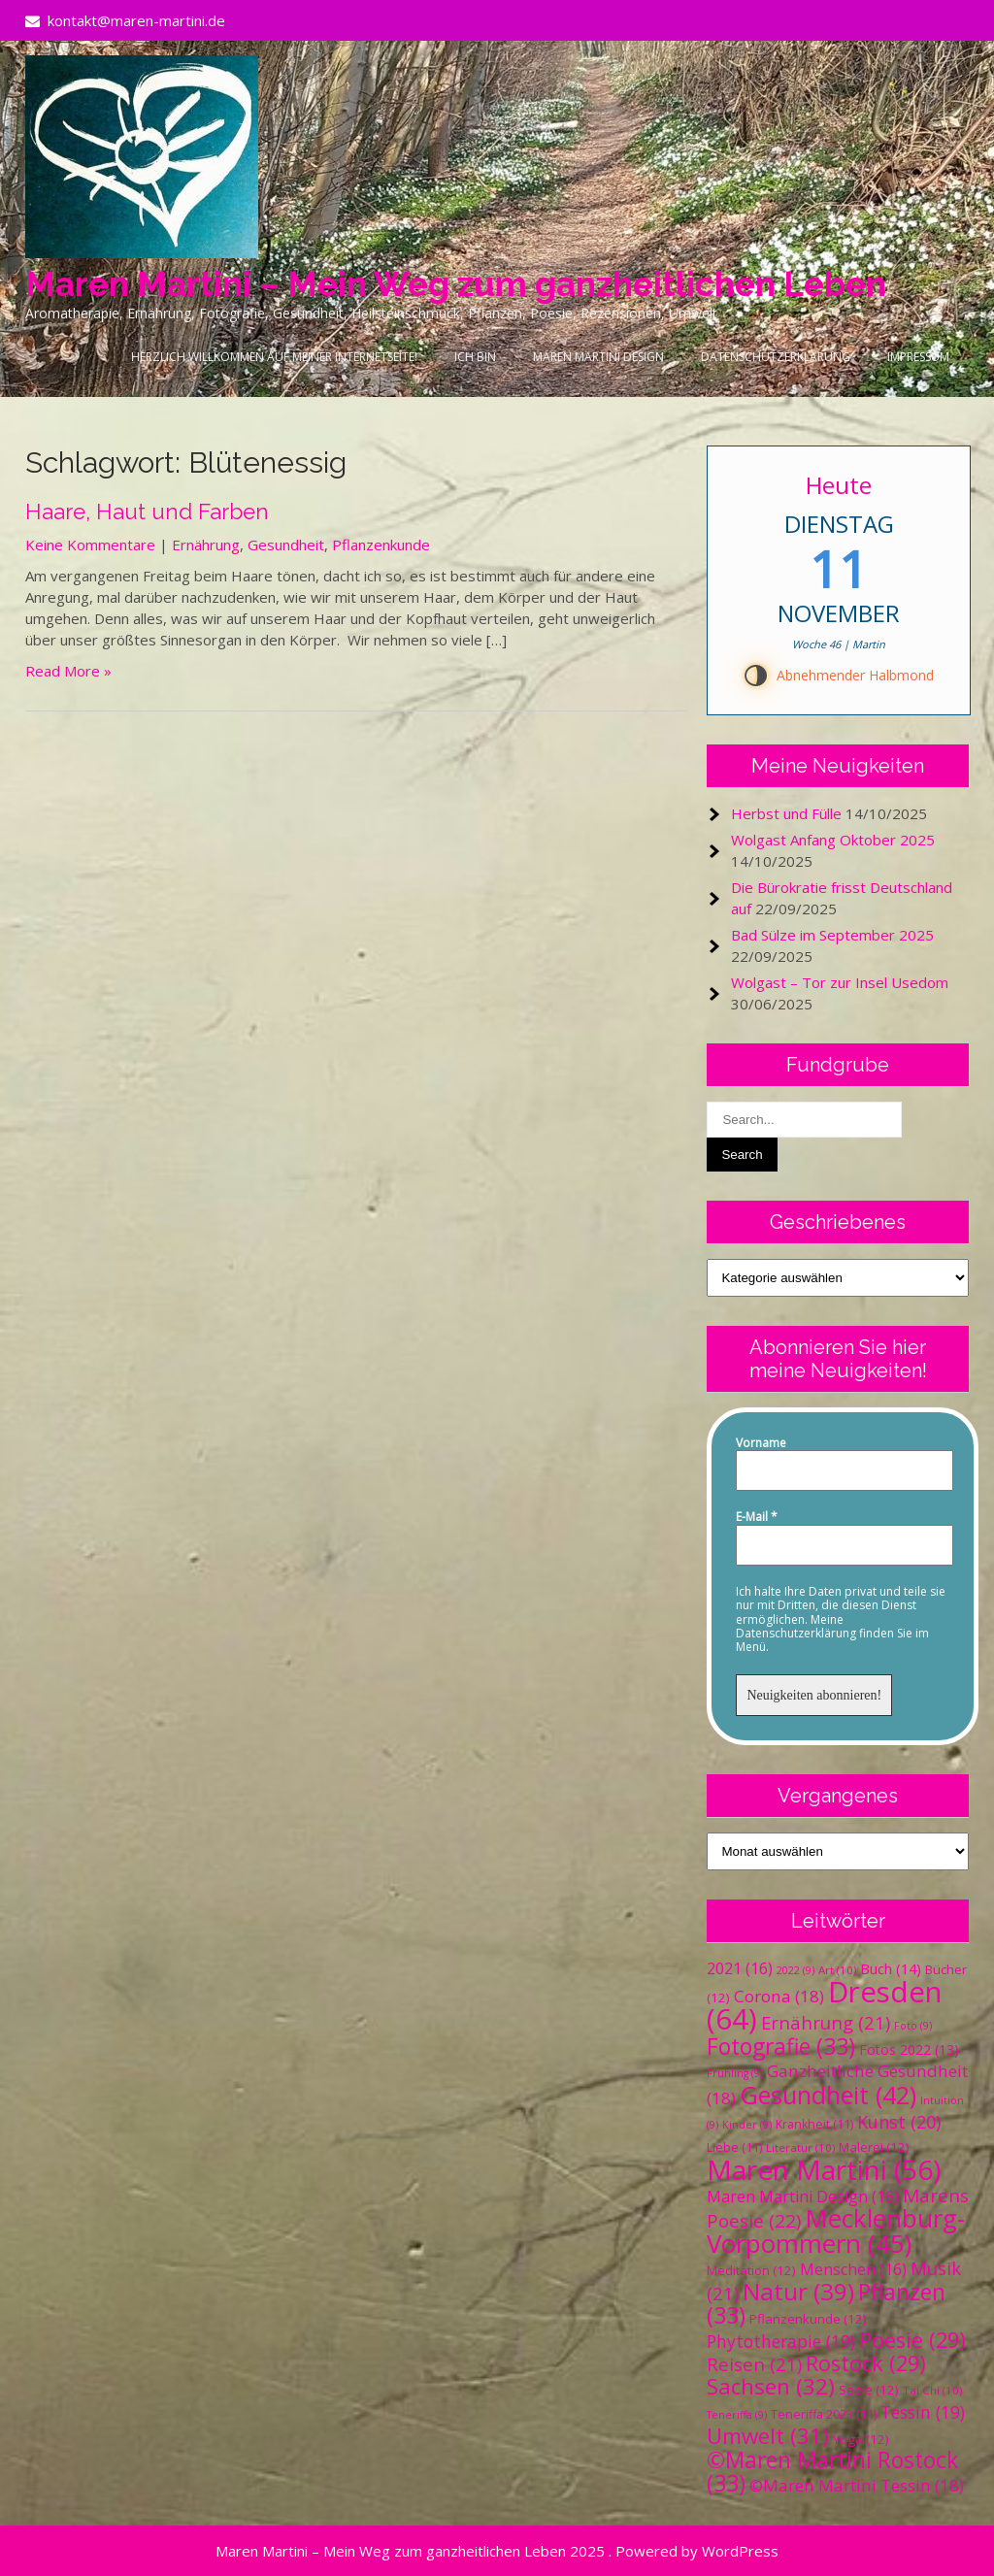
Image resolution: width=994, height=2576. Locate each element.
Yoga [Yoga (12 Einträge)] (861, 2439)
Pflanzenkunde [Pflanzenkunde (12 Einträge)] (808, 2319)
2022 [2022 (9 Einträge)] (795, 1970)
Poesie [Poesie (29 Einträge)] (912, 2340)
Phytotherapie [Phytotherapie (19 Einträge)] (781, 2341)
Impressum (918, 356)
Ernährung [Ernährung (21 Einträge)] (825, 2022)
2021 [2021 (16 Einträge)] (740, 1968)
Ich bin (475, 356)
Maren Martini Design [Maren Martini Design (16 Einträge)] (803, 2196)
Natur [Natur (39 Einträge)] (798, 2291)
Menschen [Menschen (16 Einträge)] (853, 2269)
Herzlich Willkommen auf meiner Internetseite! (274, 356)
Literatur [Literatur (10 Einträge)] (800, 2147)
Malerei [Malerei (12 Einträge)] (874, 2147)
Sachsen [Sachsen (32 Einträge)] (771, 2386)
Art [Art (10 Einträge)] (837, 1970)
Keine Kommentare (90, 544)
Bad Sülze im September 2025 (832, 934)
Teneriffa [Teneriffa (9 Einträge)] (737, 2415)
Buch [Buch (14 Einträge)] (890, 1968)
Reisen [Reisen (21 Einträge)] (754, 2364)
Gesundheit (286, 544)
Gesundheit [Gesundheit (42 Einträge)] (828, 2094)
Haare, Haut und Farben (147, 511)
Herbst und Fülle (786, 813)
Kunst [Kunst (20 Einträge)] (899, 2121)
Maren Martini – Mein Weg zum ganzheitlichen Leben (455, 284)
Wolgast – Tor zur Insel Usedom (839, 982)
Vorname (761, 1443)
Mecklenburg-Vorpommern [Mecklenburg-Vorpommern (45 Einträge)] (836, 2230)
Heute (839, 485)
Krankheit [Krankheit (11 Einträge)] (814, 2124)
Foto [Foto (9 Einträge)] (913, 2025)
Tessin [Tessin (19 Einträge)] (922, 2412)
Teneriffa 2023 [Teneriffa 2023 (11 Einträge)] (824, 2414)
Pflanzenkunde (381, 544)
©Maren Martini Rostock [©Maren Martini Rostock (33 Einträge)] (832, 2471)
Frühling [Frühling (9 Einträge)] (735, 2073)
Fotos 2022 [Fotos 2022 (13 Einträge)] (909, 2049)
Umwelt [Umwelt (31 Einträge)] (768, 2436)
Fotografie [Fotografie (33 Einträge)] (781, 2046)
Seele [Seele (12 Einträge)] (869, 2389)
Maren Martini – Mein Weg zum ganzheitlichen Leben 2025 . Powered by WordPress (497, 2550)
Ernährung (206, 544)
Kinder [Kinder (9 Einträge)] (747, 2124)
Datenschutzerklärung (775, 356)
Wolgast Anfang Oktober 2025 (833, 839)
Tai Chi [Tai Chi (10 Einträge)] (932, 2390)
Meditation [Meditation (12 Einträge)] (751, 2270)
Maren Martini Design (598, 356)
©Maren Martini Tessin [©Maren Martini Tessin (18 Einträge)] (856, 2485)
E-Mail (757, 1517)
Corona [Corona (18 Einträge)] (779, 1996)
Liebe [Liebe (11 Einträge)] (734, 2147)
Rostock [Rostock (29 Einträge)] (866, 2363)
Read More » (68, 670)
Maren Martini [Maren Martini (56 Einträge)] (824, 2169)
